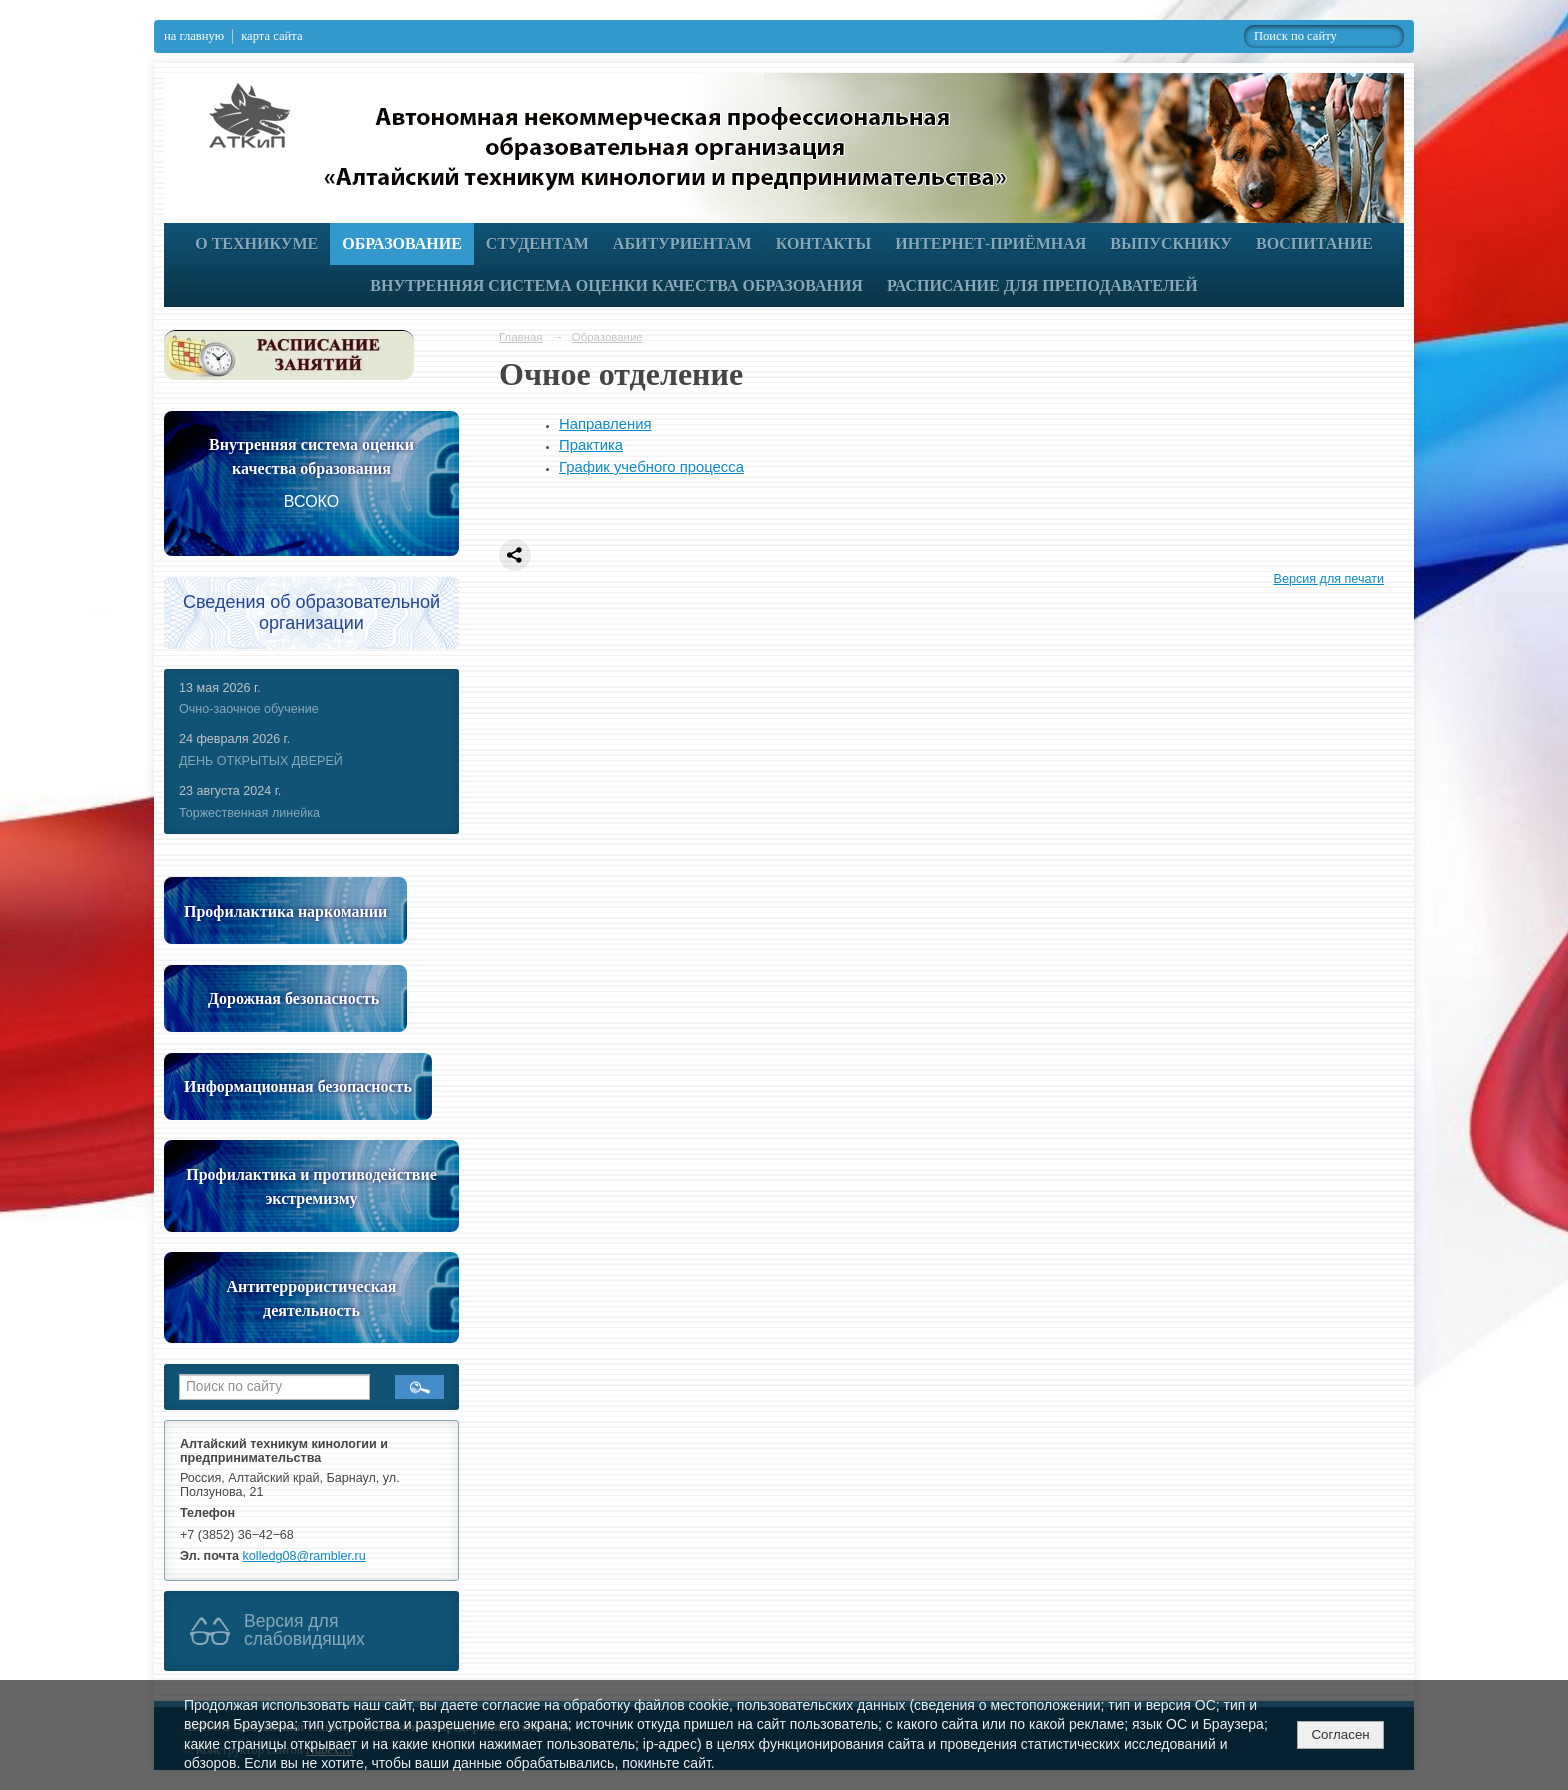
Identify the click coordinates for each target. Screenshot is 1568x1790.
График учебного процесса (651, 467)
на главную (194, 36)
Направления (605, 424)
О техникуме (256, 243)
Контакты (824, 243)
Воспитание (1314, 243)
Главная (521, 337)
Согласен (1340, 1734)
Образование (402, 243)
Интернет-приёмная (990, 243)
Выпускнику (1171, 243)
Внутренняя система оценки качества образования (616, 285)
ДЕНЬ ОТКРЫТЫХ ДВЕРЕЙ (261, 761)
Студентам (537, 243)
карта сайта (271, 36)
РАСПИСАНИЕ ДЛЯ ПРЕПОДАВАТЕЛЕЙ (1042, 285)
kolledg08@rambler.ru (304, 1556)
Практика (591, 445)
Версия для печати (1329, 579)
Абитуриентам (682, 243)
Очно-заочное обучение (249, 709)
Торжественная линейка (249, 813)
